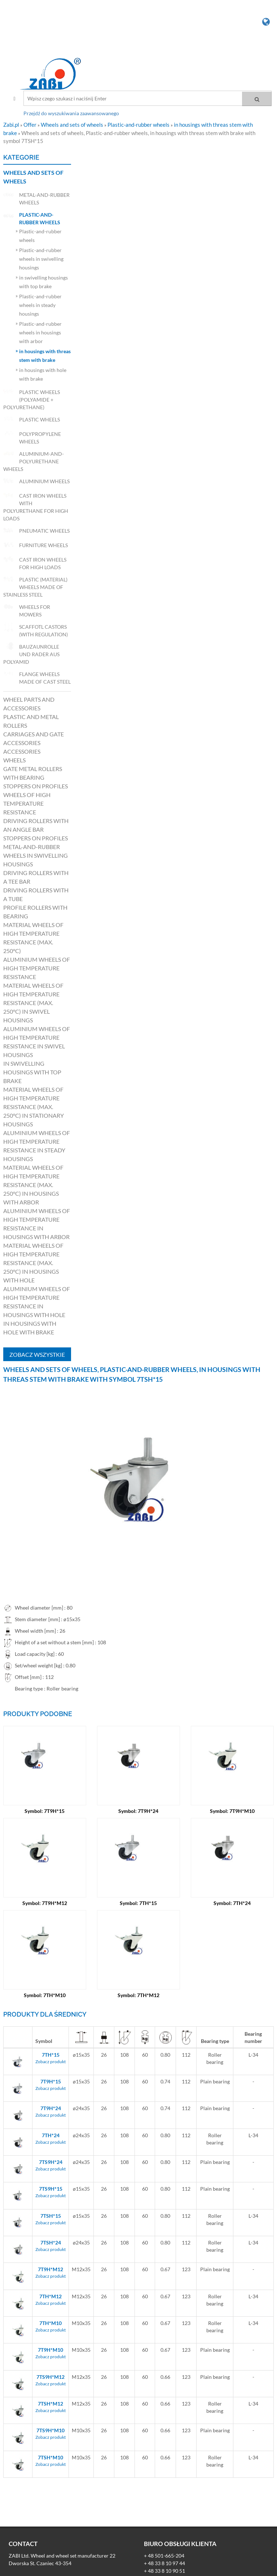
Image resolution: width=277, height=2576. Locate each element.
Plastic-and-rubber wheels (139, 124)
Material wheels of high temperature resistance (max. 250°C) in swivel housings (33, 1002)
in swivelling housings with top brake (32, 1072)
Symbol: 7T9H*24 (138, 1811)
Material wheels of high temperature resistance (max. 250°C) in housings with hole (33, 1262)
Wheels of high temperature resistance (26, 803)
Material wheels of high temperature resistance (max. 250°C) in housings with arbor (33, 1184)
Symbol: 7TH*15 (138, 1903)
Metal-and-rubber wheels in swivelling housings (35, 855)
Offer (30, 124)
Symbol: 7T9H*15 (45, 1811)
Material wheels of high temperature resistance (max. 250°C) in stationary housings (33, 1106)
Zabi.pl (11, 124)
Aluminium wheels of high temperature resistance (36, 968)
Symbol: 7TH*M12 (138, 1995)
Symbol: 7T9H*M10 (232, 1811)
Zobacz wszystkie (37, 1354)
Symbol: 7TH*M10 (45, 1995)
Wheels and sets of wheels (72, 124)
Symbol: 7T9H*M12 (44, 1903)
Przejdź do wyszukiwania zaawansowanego (71, 113)
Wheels (14, 760)
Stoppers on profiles (35, 786)
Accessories (21, 751)
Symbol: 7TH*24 (232, 1903)
